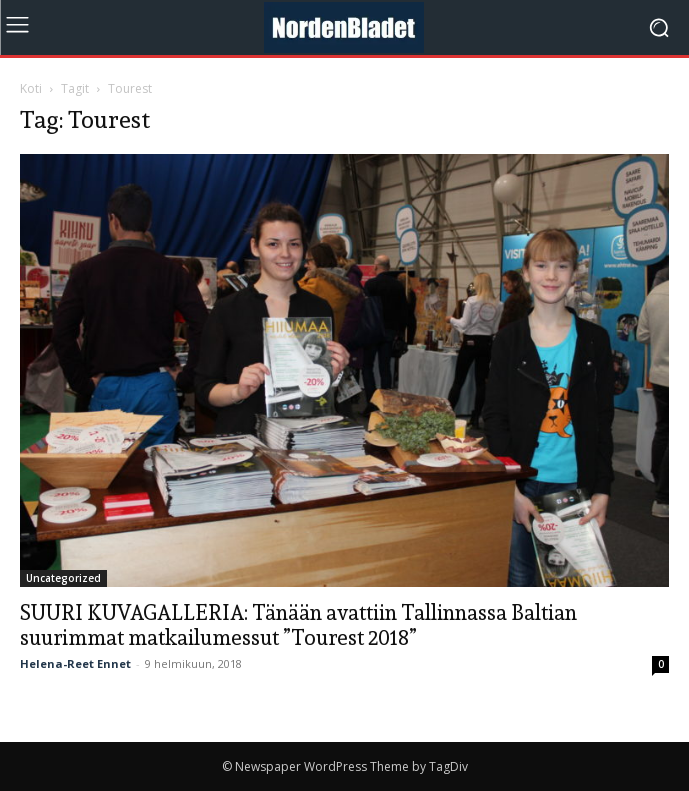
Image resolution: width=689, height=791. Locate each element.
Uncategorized (63, 578)
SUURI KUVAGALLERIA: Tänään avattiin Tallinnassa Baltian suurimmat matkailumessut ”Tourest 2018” (298, 625)
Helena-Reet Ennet (75, 663)
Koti (31, 88)
